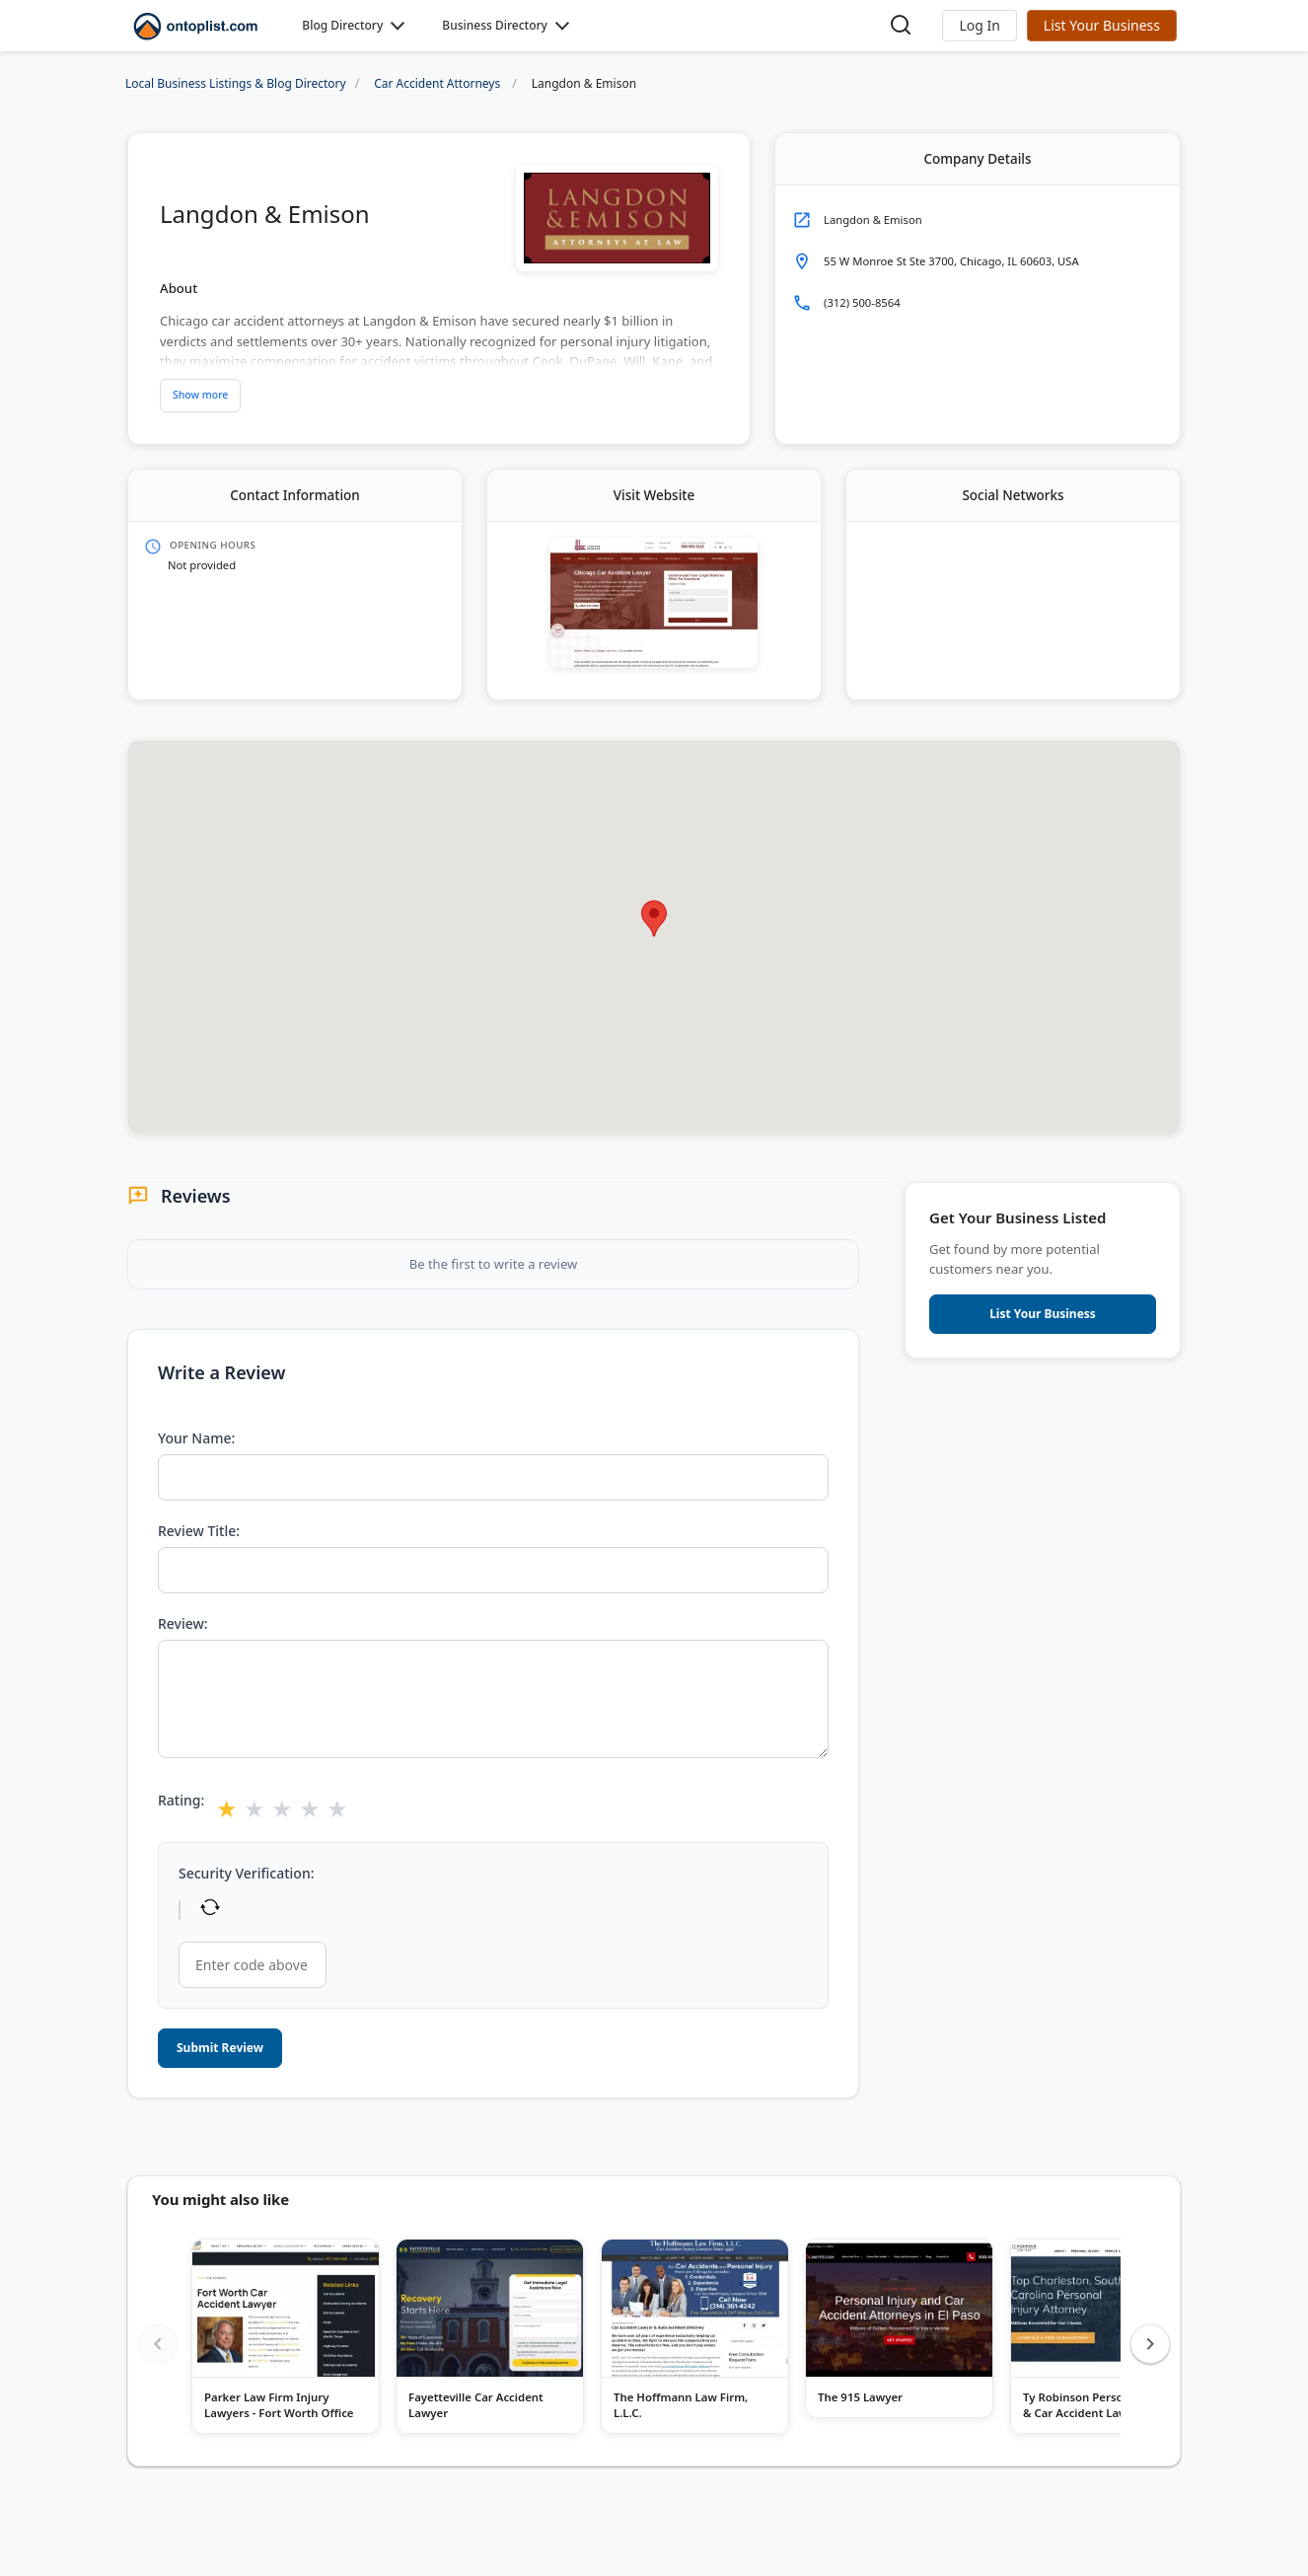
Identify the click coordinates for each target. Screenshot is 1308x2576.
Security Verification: (246, 1873)
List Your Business (1102, 25)
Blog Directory (342, 25)
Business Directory (494, 25)
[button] (979, 25)
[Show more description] (200, 395)
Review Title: (199, 1530)
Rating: (181, 1800)
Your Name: (196, 1438)
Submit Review (220, 2047)
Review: (183, 1623)
